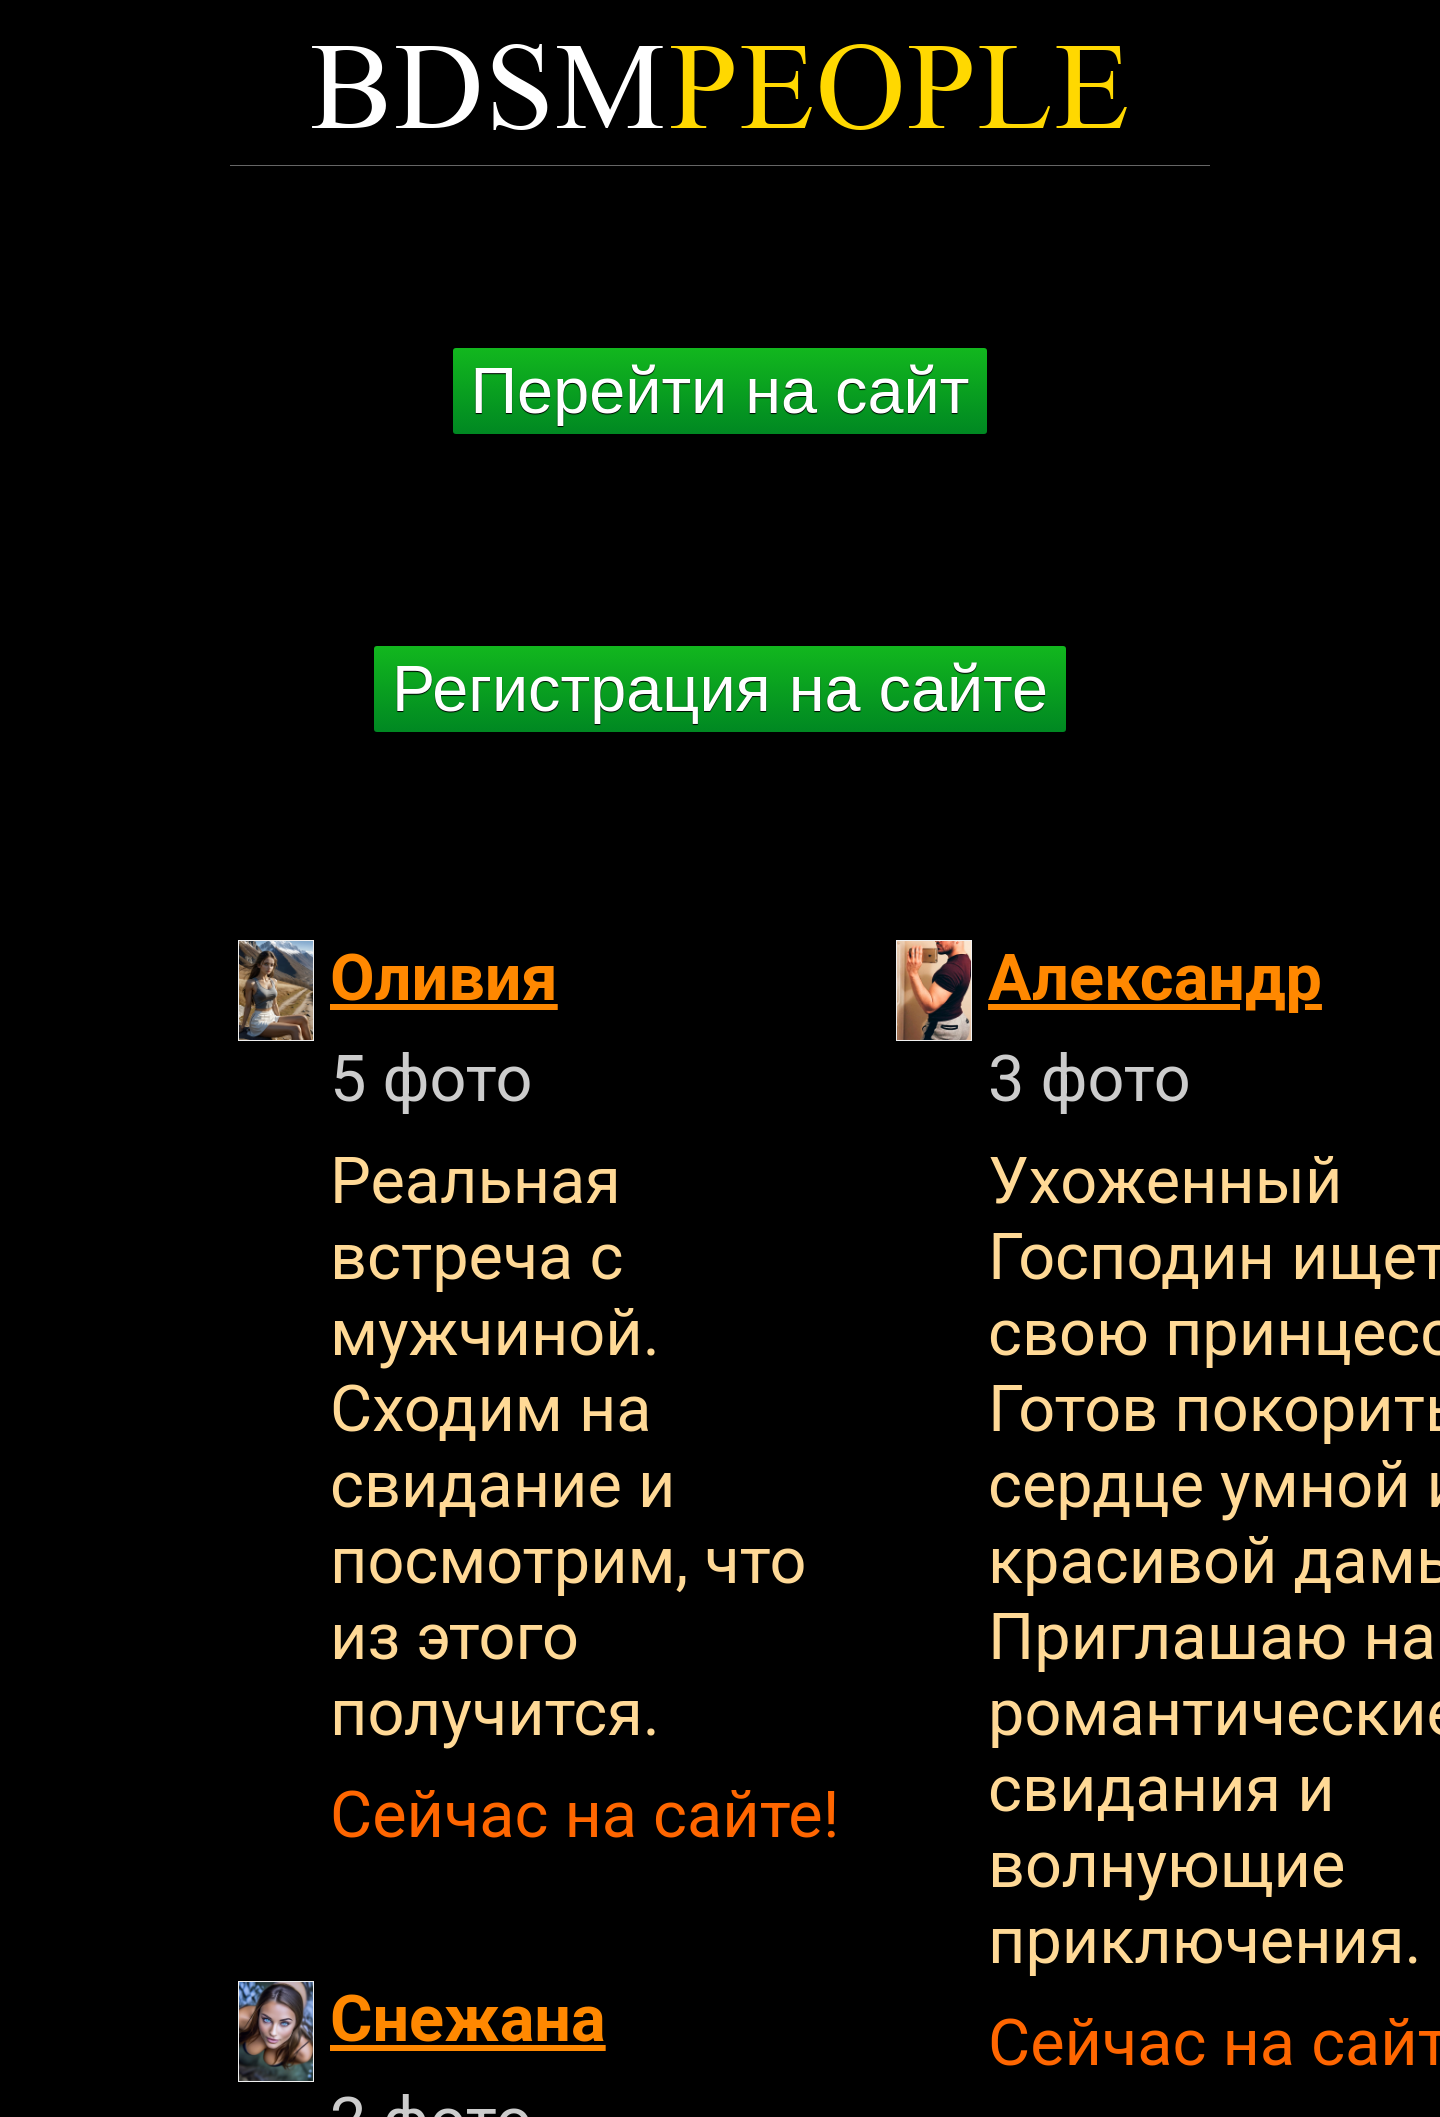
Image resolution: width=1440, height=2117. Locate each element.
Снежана (468, 2019)
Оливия (444, 978)
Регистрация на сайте (720, 688)
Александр (1155, 978)
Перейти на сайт (720, 390)
